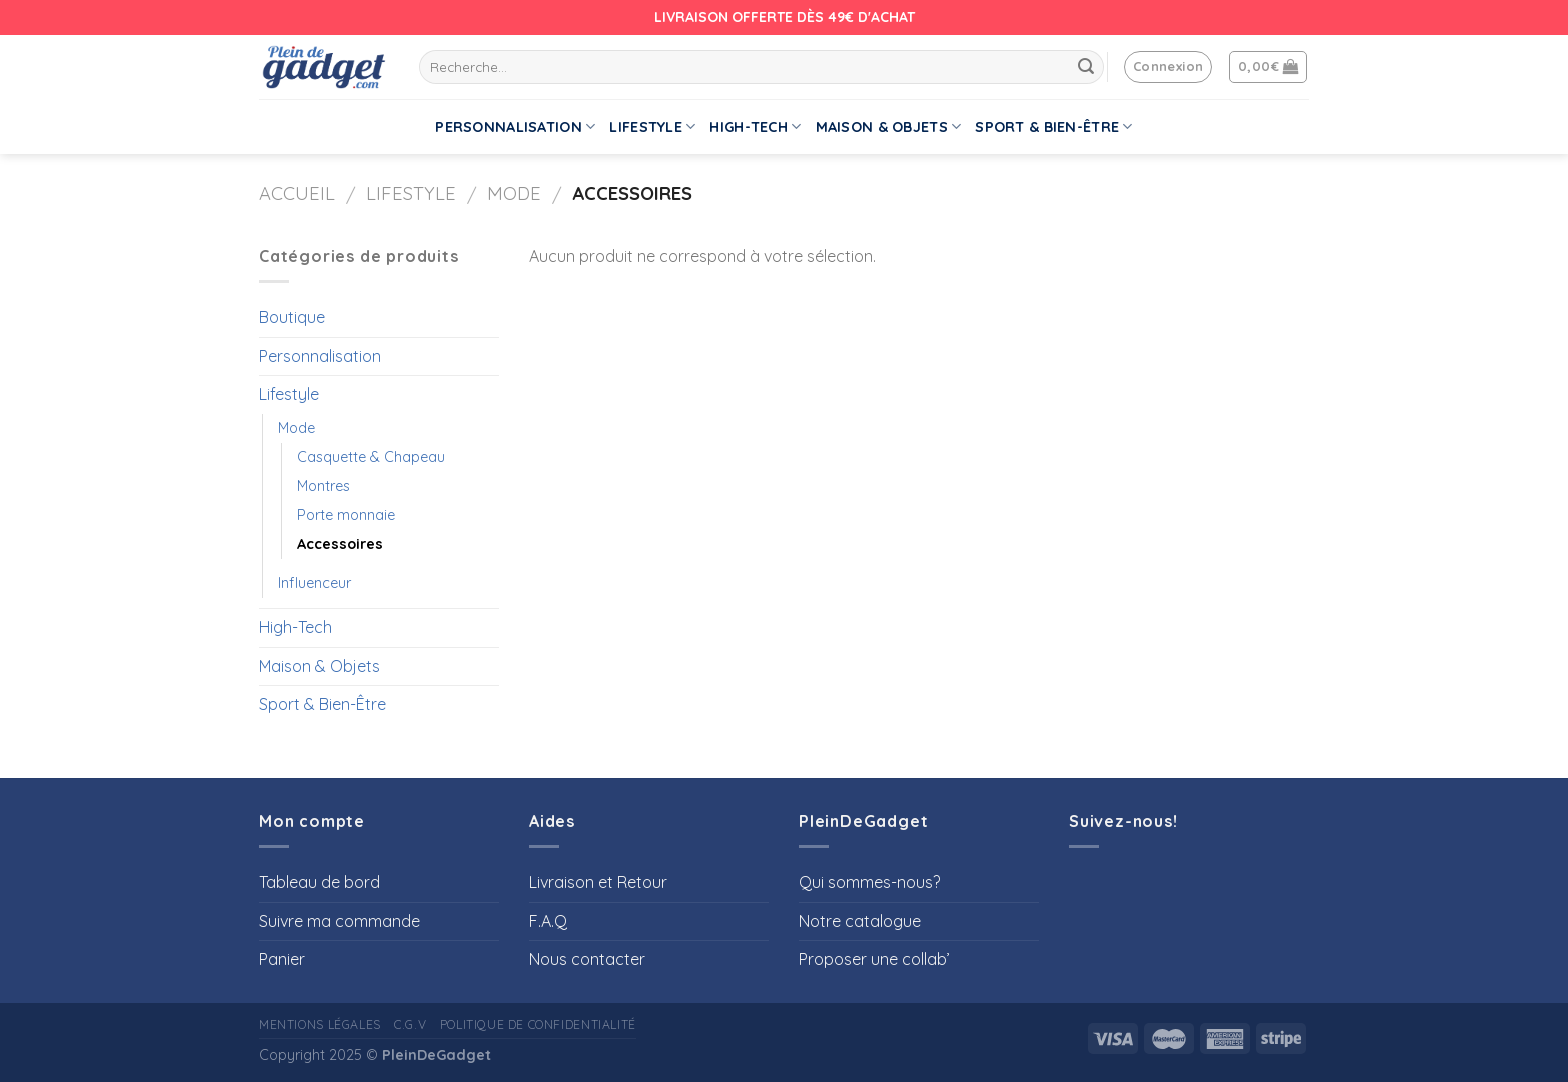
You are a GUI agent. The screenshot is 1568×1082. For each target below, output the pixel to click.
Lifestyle (652, 126)
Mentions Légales (320, 1024)
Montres (323, 486)
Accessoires (340, 544)
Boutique (292, 317)
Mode (514, 193)
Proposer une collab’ (874, 959)
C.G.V (410, 1024)
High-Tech (755, 126)
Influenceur (314, 583)
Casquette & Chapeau (371, 457)
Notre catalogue (860, 921)
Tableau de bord (319, 882)
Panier (282, 959)
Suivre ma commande (339, 921)
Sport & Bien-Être (1053, 126)
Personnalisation (515, 126)
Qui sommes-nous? (869, 882)
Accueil (297, 193)
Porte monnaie (346, 515)
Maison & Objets (889, 126)
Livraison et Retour (598, 882)
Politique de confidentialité (538, 1024)
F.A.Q (548, 921)
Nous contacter (587, 959)
